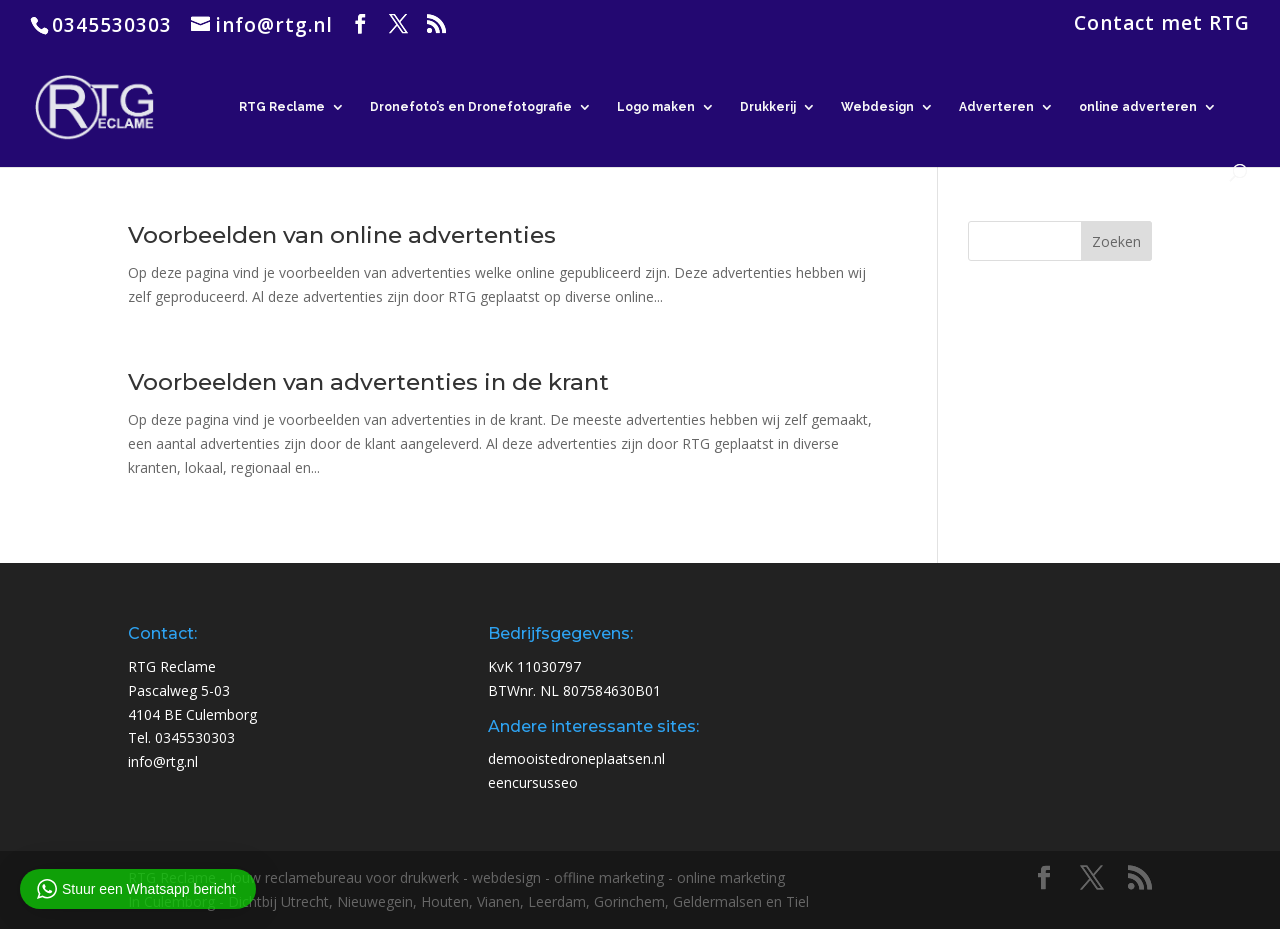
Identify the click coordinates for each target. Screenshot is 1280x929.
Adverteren (996, 107)
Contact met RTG (1162, 25)
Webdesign (877, 107)
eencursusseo (533, 782)
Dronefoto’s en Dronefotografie (471, 107)
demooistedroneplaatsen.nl (576, 758)
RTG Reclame (282, 107)
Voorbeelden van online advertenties (342, 235)
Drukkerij (768, 107)
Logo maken (656, 107)
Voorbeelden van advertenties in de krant (368, 382)
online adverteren (1138, 107)
